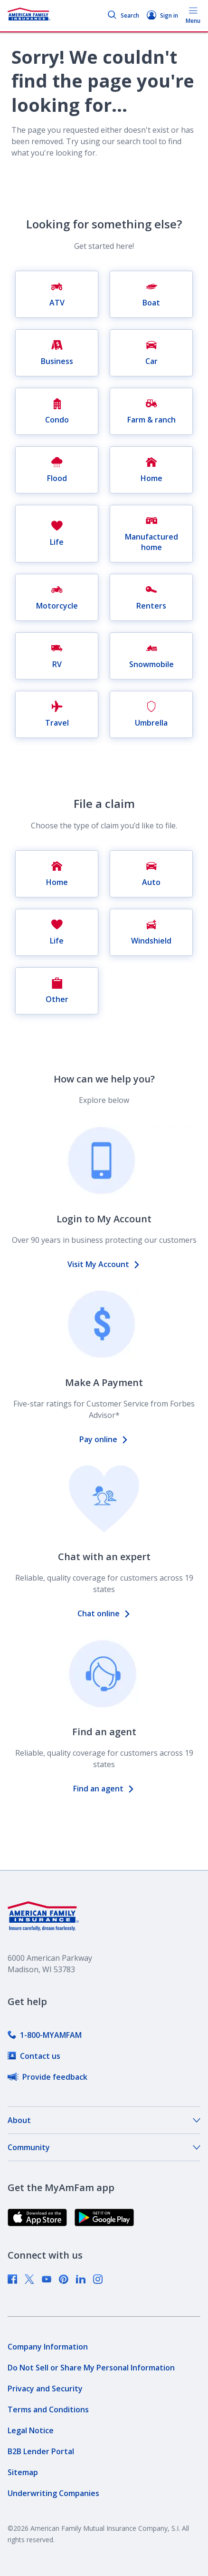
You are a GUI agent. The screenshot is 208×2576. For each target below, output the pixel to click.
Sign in (162, 15)
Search (123, 15)
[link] (45, 2035)
